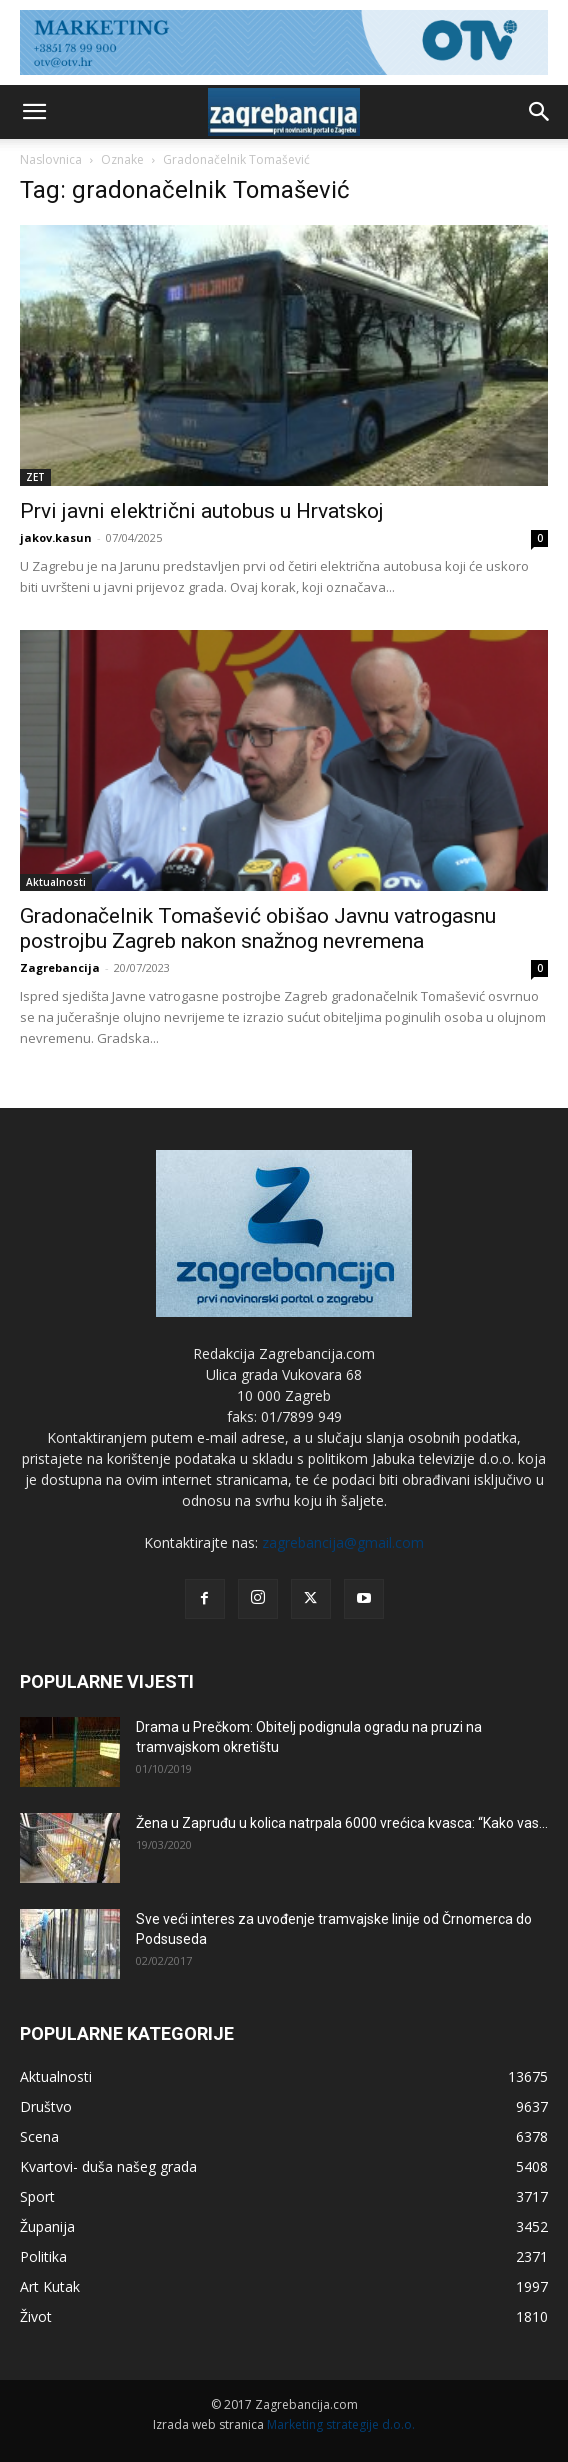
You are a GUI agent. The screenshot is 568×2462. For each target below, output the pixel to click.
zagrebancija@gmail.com (343, 1542)
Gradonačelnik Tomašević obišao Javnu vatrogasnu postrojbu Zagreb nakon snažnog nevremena (258, 928)
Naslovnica (51, 159)
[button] (34, 112)
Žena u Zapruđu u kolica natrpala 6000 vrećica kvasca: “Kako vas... (342, 1823)
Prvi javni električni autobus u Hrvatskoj (202, 511)
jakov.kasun (56, 537)
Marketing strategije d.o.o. (341, 2424)
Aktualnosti (56, 882)
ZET (35, 477)
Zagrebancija (60, 967)
